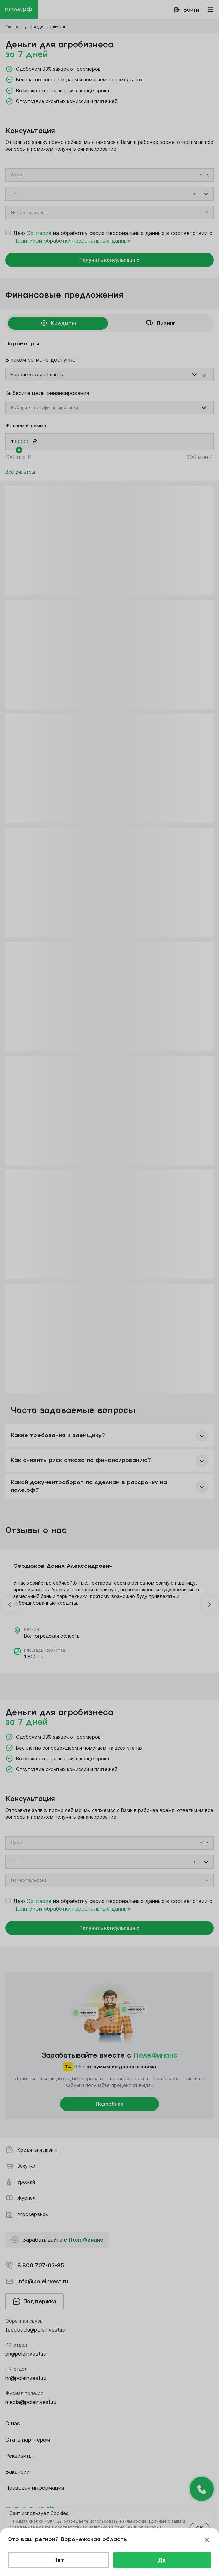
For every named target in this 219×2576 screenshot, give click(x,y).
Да (162, 2560)
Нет (58, 2560)
